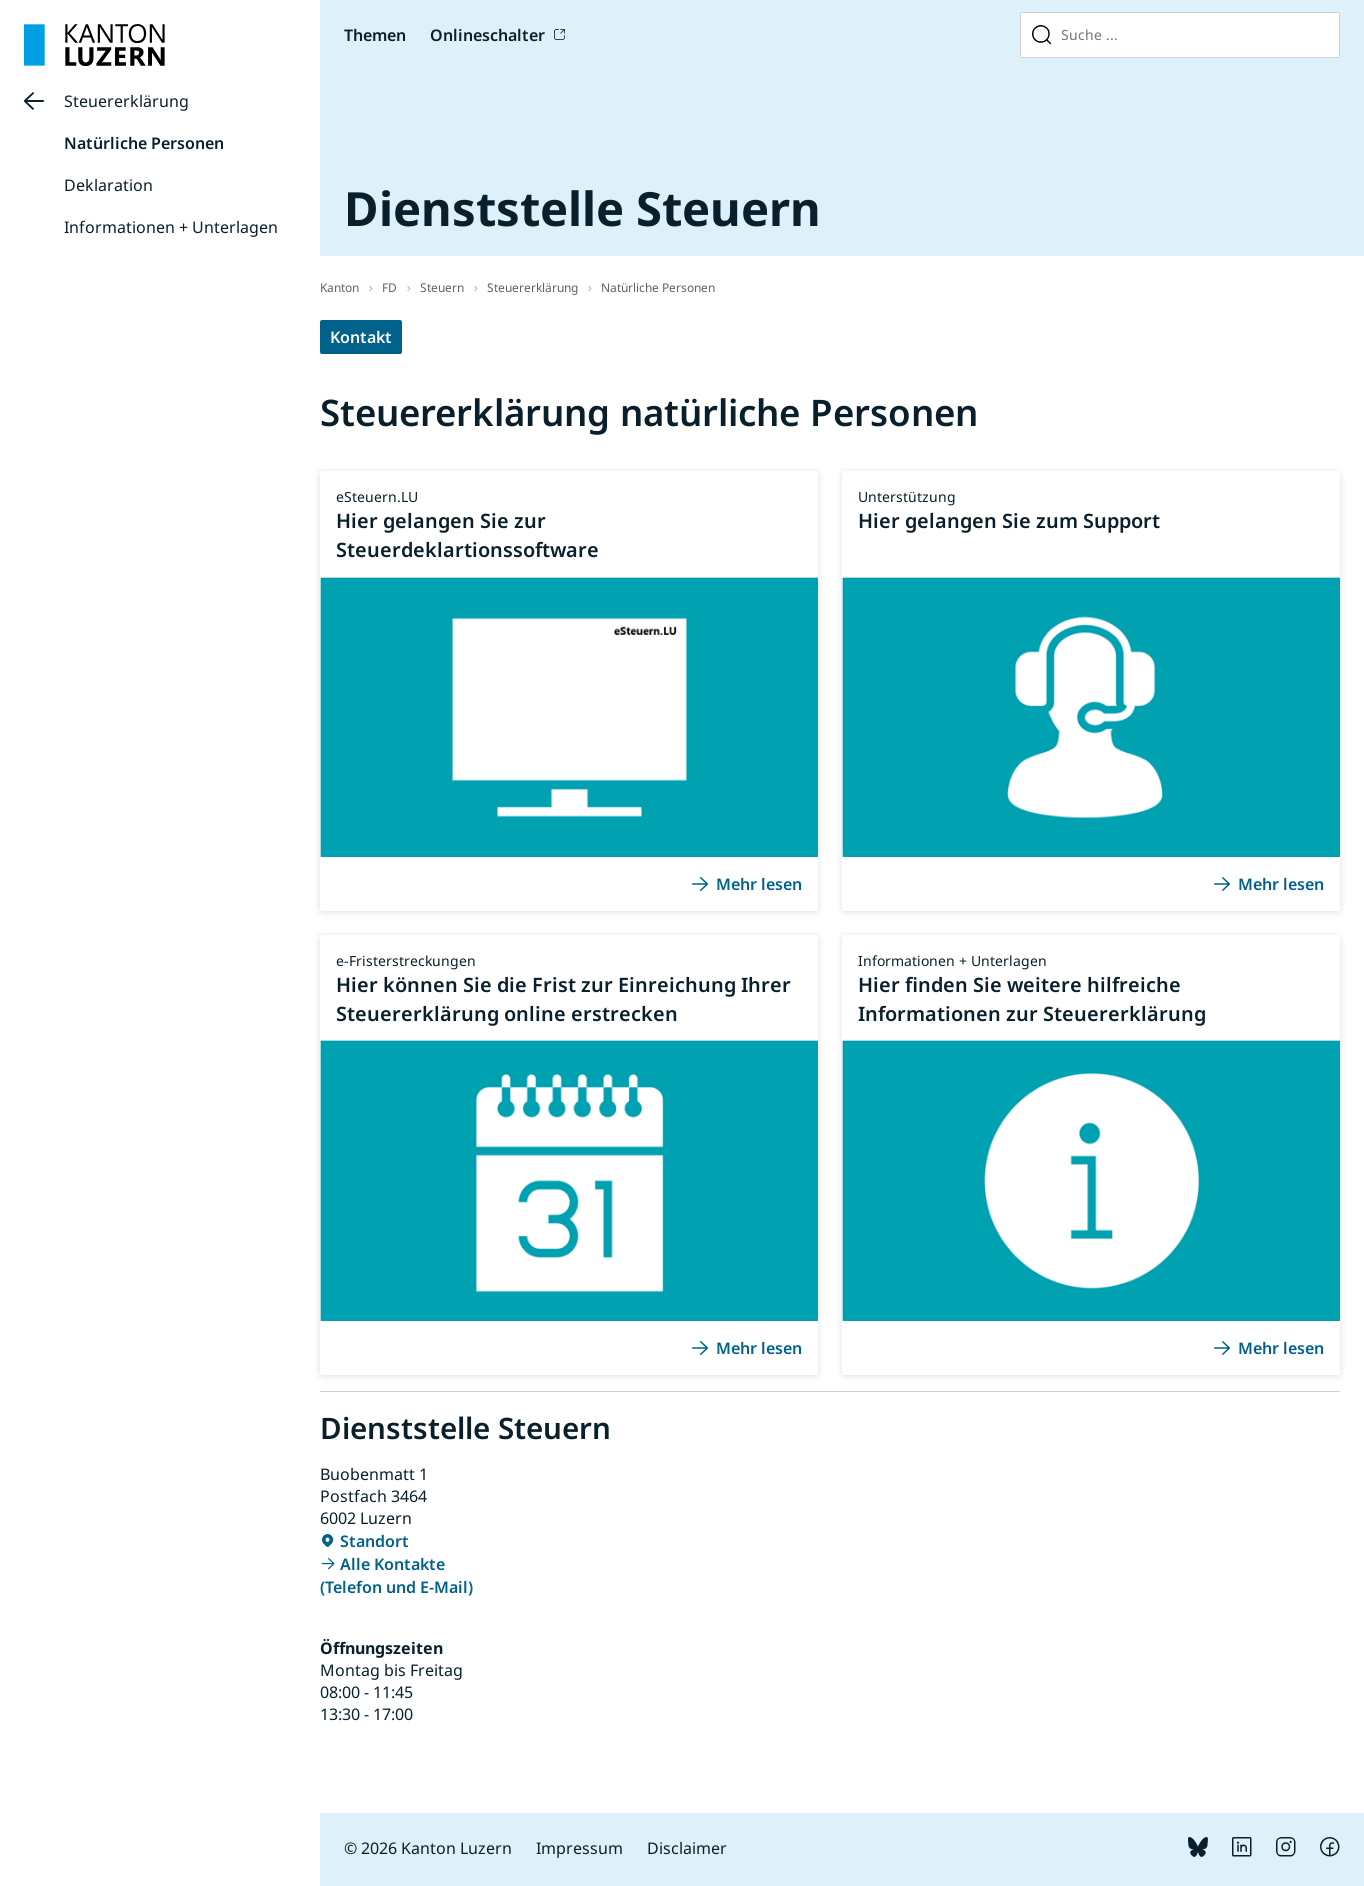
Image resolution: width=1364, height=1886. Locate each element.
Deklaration (108, 185)
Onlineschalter (487, 35)
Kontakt (361, 337)
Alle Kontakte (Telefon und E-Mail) (396, 1575)
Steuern (442, 287)
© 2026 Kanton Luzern (428, 1848)
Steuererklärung (126, 101)
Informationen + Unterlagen (171, 227)
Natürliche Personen (144, 143)
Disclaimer (687, 1848)
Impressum (579, 1848)
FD (389, 287)
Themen (375, 35)
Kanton (339, 287)
